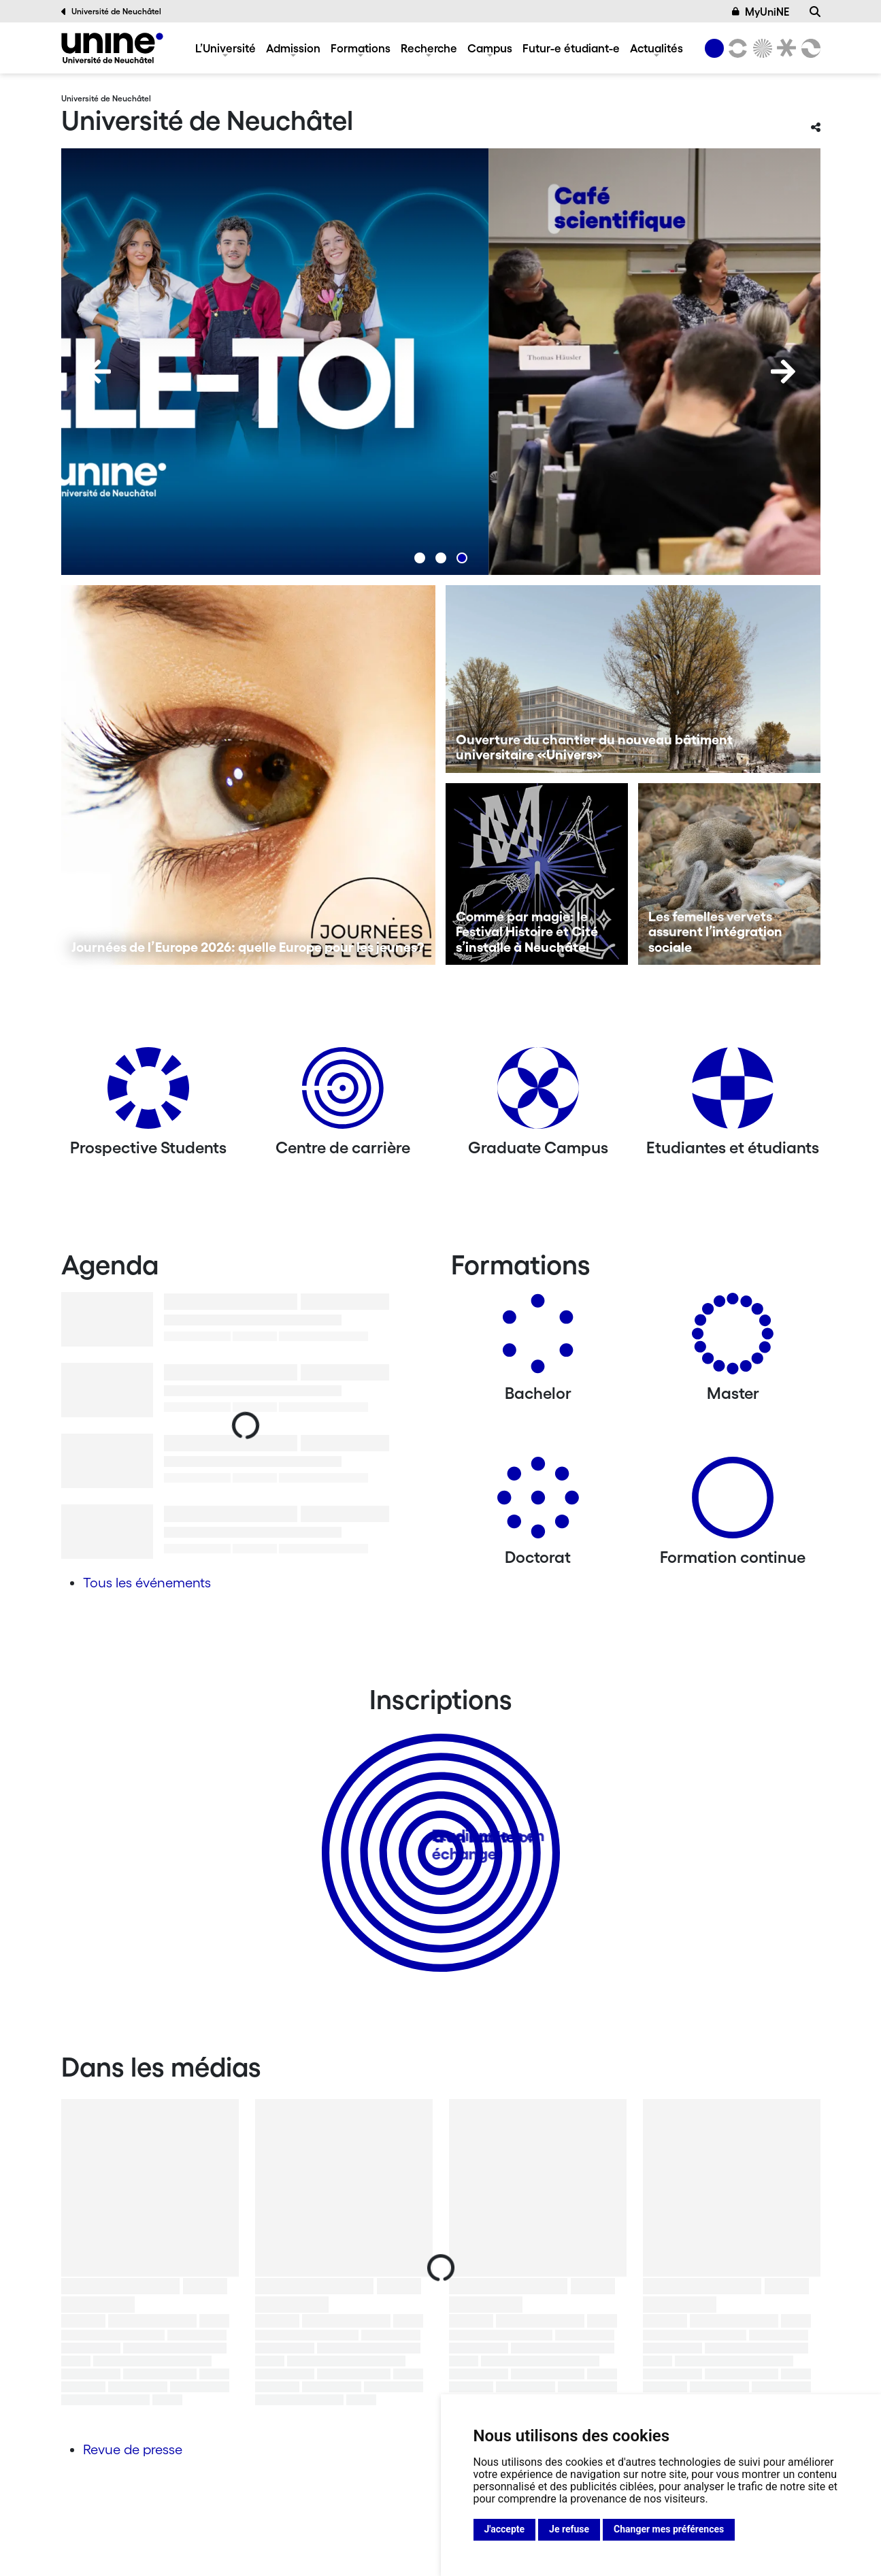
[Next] (783, 371)
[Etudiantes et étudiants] (732, 1093)
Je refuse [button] (569, 2529)
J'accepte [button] (504, 2529)
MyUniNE (760, 11)
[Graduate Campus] (538, 1093)
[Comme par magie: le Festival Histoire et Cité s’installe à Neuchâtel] (537, 874)
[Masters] (732, 1338)
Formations (360, 48)
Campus (489, 48)
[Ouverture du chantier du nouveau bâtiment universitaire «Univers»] (633, 678)
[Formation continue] (732, 1502)
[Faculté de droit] (784, 48)
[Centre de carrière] (342, 1093)
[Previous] (98, 371)
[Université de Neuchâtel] (112, 48)
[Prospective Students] (148, 1093)
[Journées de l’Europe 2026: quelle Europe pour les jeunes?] (248, 775)
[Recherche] (815, 11)
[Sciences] (760, 48)
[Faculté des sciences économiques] (808, 48)
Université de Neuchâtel (111, 11)
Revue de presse (132, 2449)
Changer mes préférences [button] (669, 2529)
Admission (293, 48)
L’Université (225, 48)
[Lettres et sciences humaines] (736, 48)
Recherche (429, 48)
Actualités (656, 48)
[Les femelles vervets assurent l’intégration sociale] (729, 874)
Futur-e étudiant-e (571, 48)
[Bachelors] (538, 1338)
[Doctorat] (538, 1502)
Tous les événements (147, 1582)
